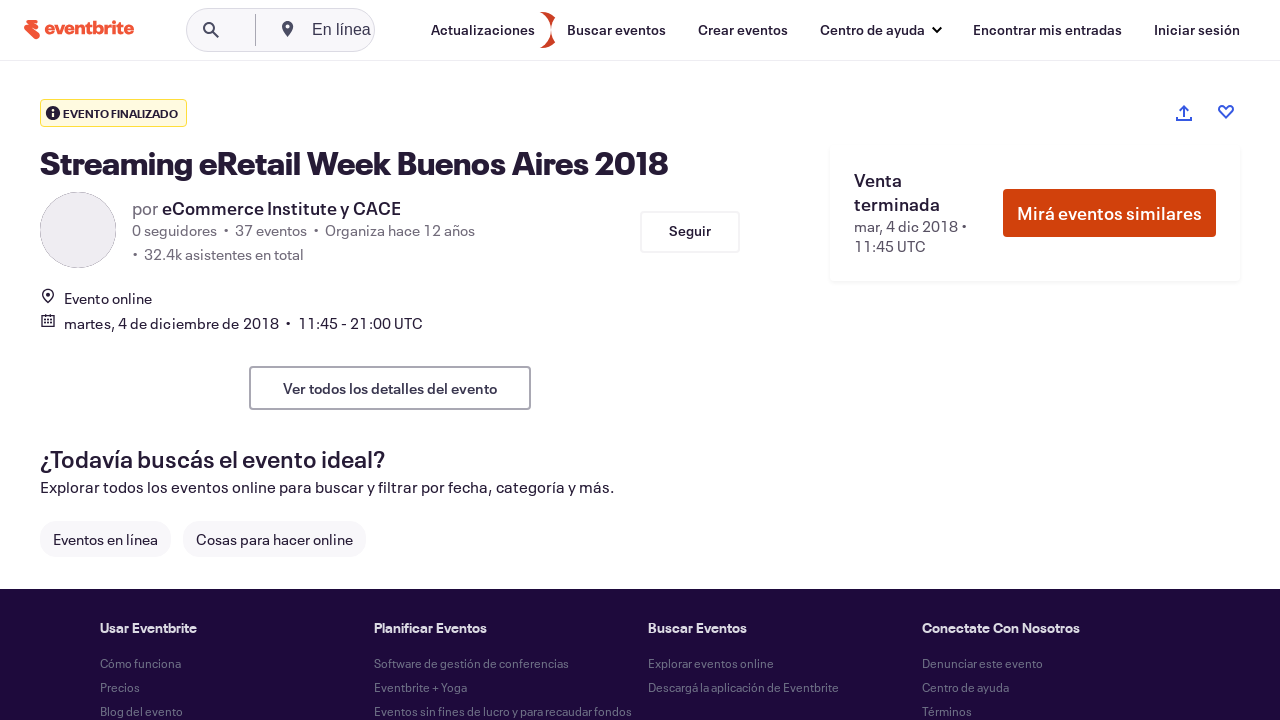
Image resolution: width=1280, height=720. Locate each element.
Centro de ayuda (965, 687)
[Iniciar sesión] (1197, 30)
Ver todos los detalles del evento (390, 388)
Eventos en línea (105, 539)
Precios (120, 687)
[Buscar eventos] (616, 30)
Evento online (96, 298)
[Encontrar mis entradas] (1047, 30)
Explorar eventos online (711, 663)
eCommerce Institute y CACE (281, 208)
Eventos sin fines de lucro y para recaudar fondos (503, 711)
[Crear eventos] (743, 30)
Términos (947, 711)
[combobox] (412, 30)
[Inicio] (79, 29)
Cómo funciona (140, 663)
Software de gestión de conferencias (471, 663)
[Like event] (1226, 112)
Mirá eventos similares (1109, 213)
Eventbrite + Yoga (420, 687)
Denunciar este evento (982, 663)
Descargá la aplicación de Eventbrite (743, 687)
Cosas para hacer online (274, 539)
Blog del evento (141, 711)
